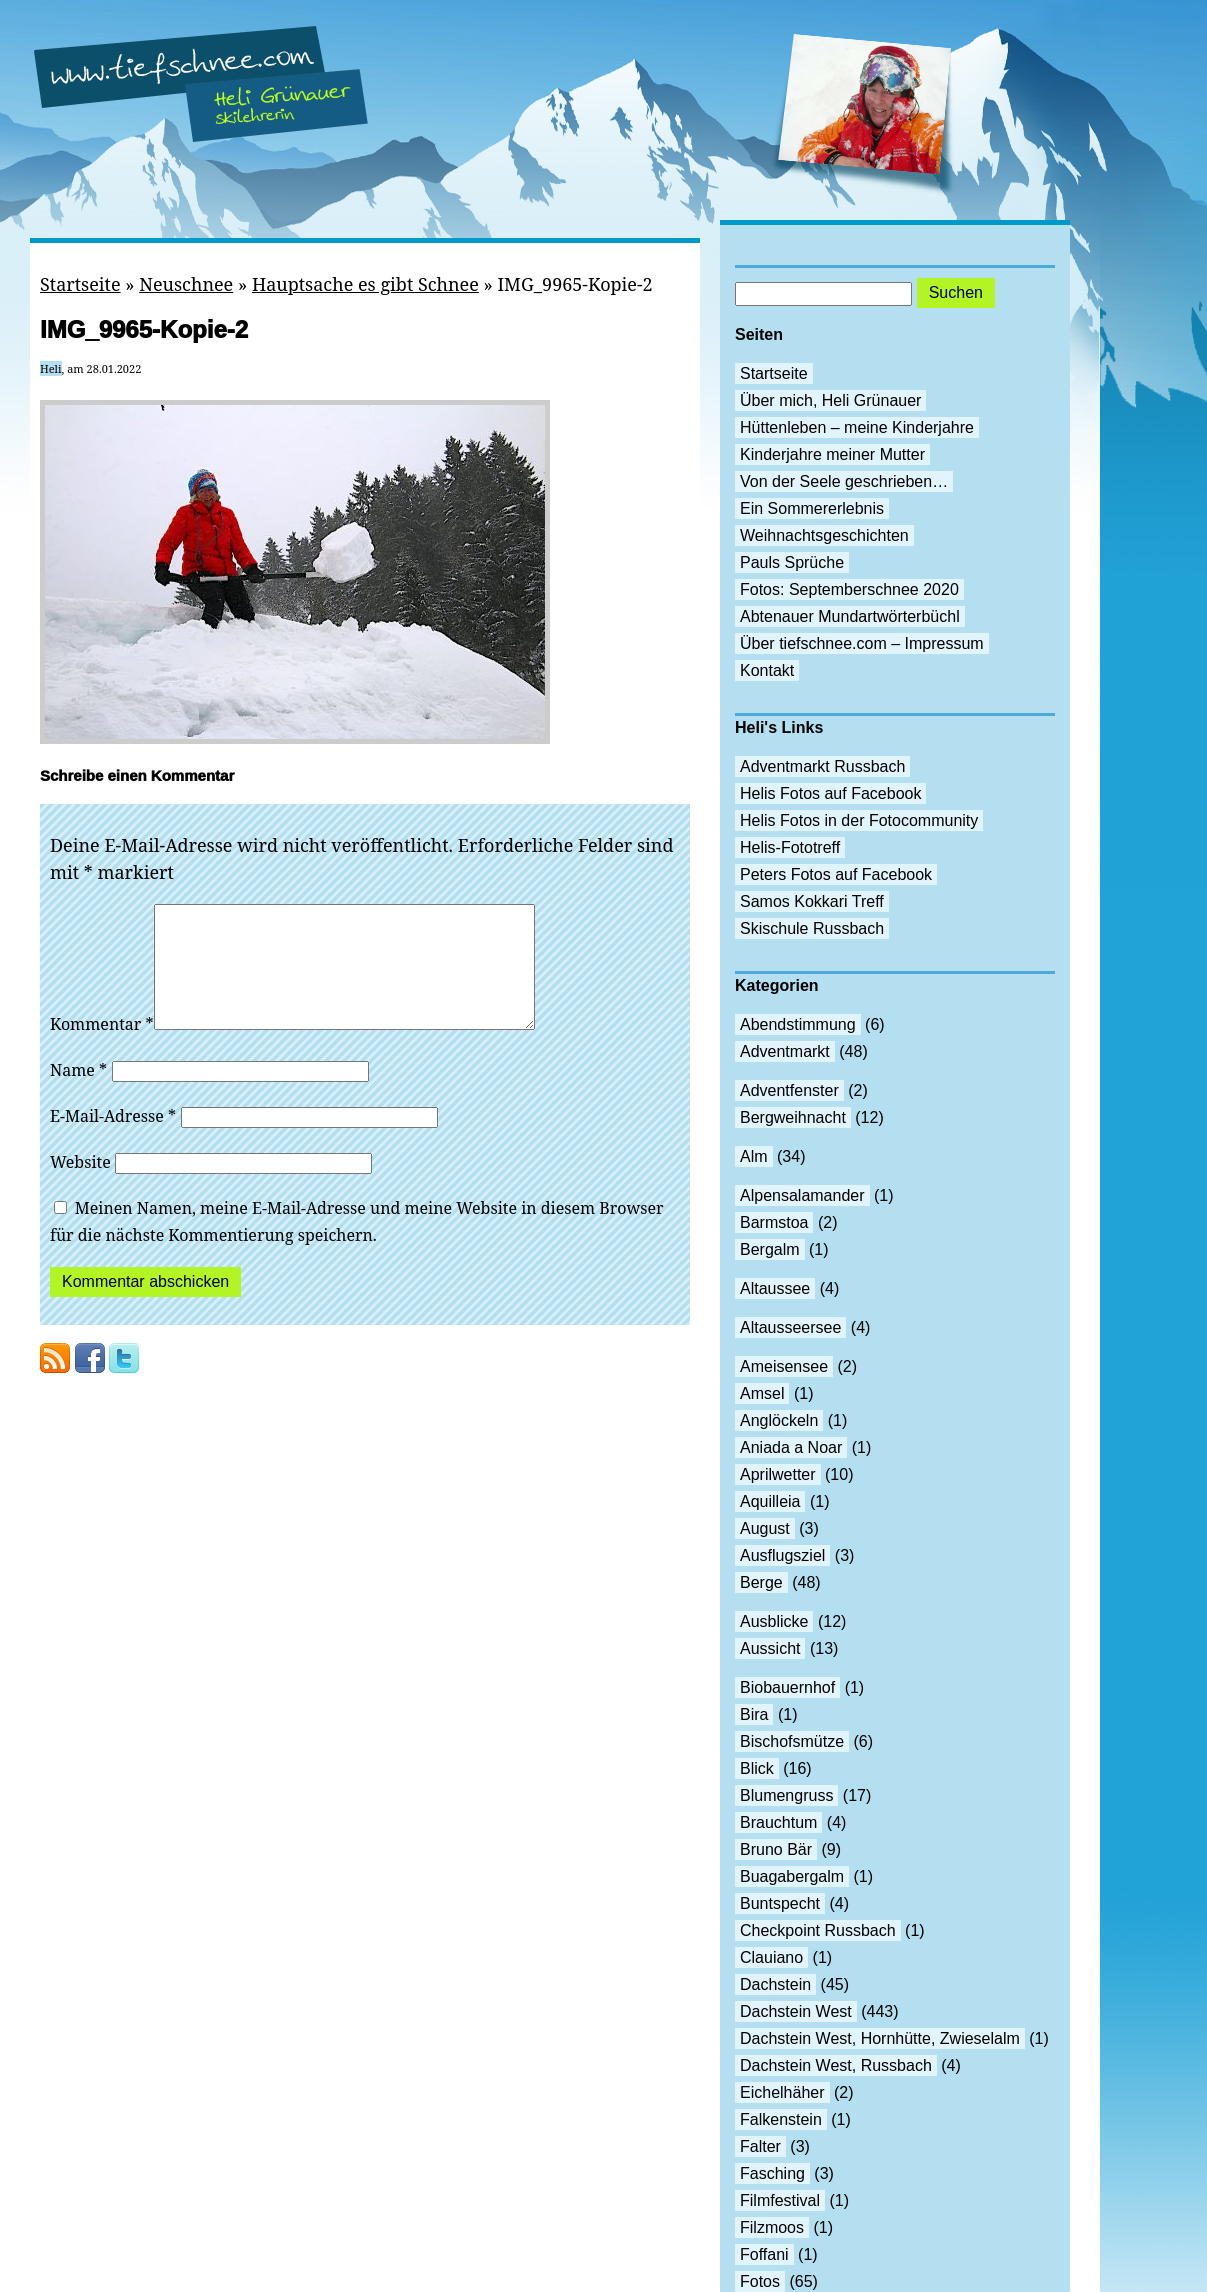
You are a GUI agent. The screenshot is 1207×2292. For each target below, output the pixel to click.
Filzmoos (772, 2227)
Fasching (772, 2173)
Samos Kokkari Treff (812, 901)
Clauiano (771, 1957)
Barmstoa (774, 1222)
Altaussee (775, 1288)
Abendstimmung (798, 1024)
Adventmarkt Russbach (822, 766)
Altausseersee (790, 1327)
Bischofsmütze (792, 1741)
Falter (760, 2146)
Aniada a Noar (791, 1447)
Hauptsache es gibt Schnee (365, 284)
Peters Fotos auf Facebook (836, 874)
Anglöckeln (779, 1420)
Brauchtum (778, 1822)
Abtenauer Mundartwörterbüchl (850, 616)
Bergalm (770, 1249)
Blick (757, 1768)
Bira (754, 1714)
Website (80, 1186)
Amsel (762, 1393)
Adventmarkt (785, 1051)
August (765, 1528)
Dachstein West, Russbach (836, 2065)
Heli (51, 368)
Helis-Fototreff (790, 847)
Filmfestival (780, 2200)
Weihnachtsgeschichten (824, 535)
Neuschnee (186, 284)
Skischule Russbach (812, 928)
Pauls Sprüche (792, 562)
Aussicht (770, 1648)
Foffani (764, 2254)
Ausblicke (774, 1621)
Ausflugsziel (782, 1555)
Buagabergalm (792, 1876)
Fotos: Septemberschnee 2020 (849, 589)
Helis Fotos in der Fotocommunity (859, 820)
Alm (754, 1156)
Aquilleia (770, 1501)
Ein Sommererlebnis (812, 508)
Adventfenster (789, 1090)
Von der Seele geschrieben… (844, 481)
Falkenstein (781, 2119)
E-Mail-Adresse (113, 1140)
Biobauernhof (787, 1687)
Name (78, 1094)
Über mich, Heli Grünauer (830, 400)
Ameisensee (784, 1366)
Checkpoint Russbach (818, 1930)
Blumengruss (786, 1795)
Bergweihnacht (793, 1117)
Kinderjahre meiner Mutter (832, 454)
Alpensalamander (802, 1195)
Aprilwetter (778, 1474)
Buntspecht (780, 1903)
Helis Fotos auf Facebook (830, 793)
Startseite (80, 284)
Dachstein (775, 1984)
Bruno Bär (776, 1849)
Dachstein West (796, 2011)
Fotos (760, 2281)
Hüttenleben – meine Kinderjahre (857, 427)
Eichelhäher (782, 2092)
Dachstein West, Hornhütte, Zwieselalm (880, 2038)
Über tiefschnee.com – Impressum (862, 643)
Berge (761, 1582)
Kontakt (767, 670)
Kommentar (102, 1048)
